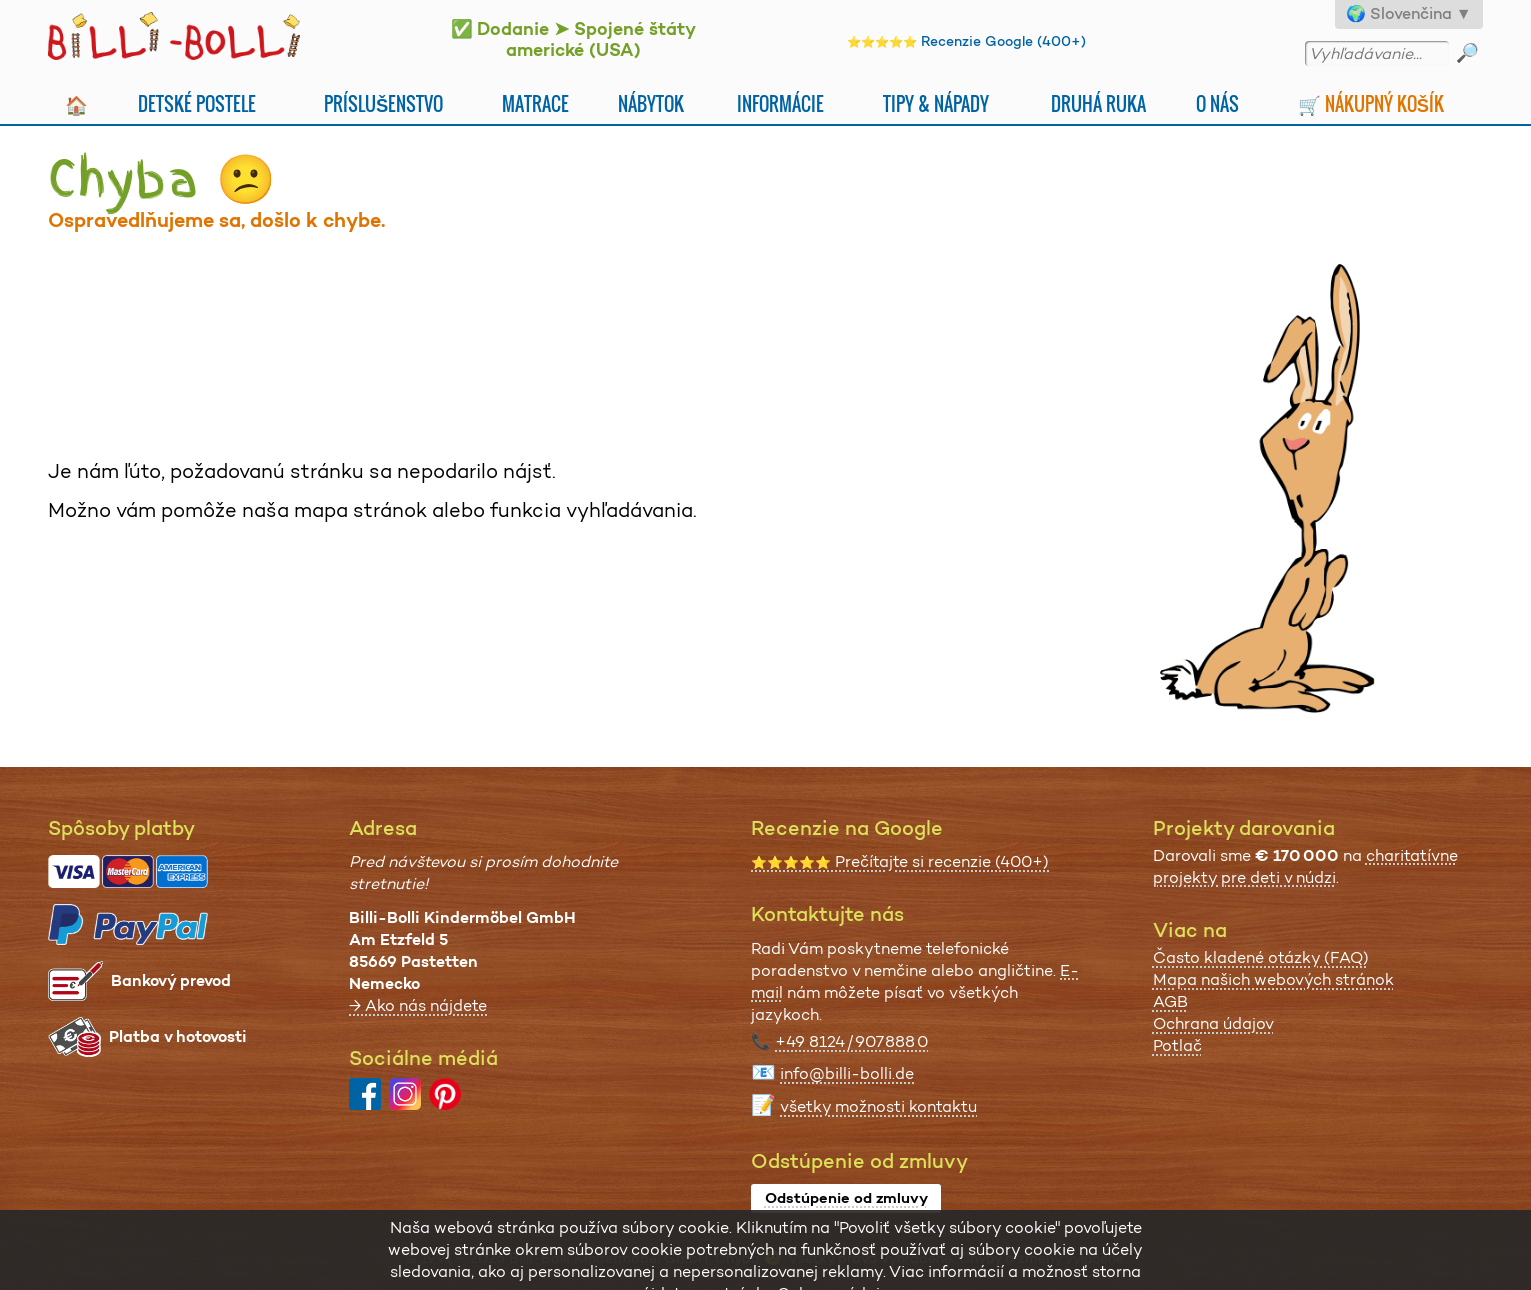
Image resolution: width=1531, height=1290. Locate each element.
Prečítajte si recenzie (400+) (900, 861)
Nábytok (651, 103)
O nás (1217, 103)
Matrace (535, 103)
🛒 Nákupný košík (1371, 103)
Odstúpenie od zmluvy (846, 1198)
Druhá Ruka (1098, 103)
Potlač (1177, 1045)
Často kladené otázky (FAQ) (1261, 957)
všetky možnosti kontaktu (878, 1106)
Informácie (780, 103)
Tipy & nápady (936, 103)
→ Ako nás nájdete (418, 1005)
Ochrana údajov (1213, 1023)
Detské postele (197, 103)
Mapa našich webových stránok (1273, 979)
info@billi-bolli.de (847, 1073)
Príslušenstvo (383, 103)
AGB (1170, 1001)
